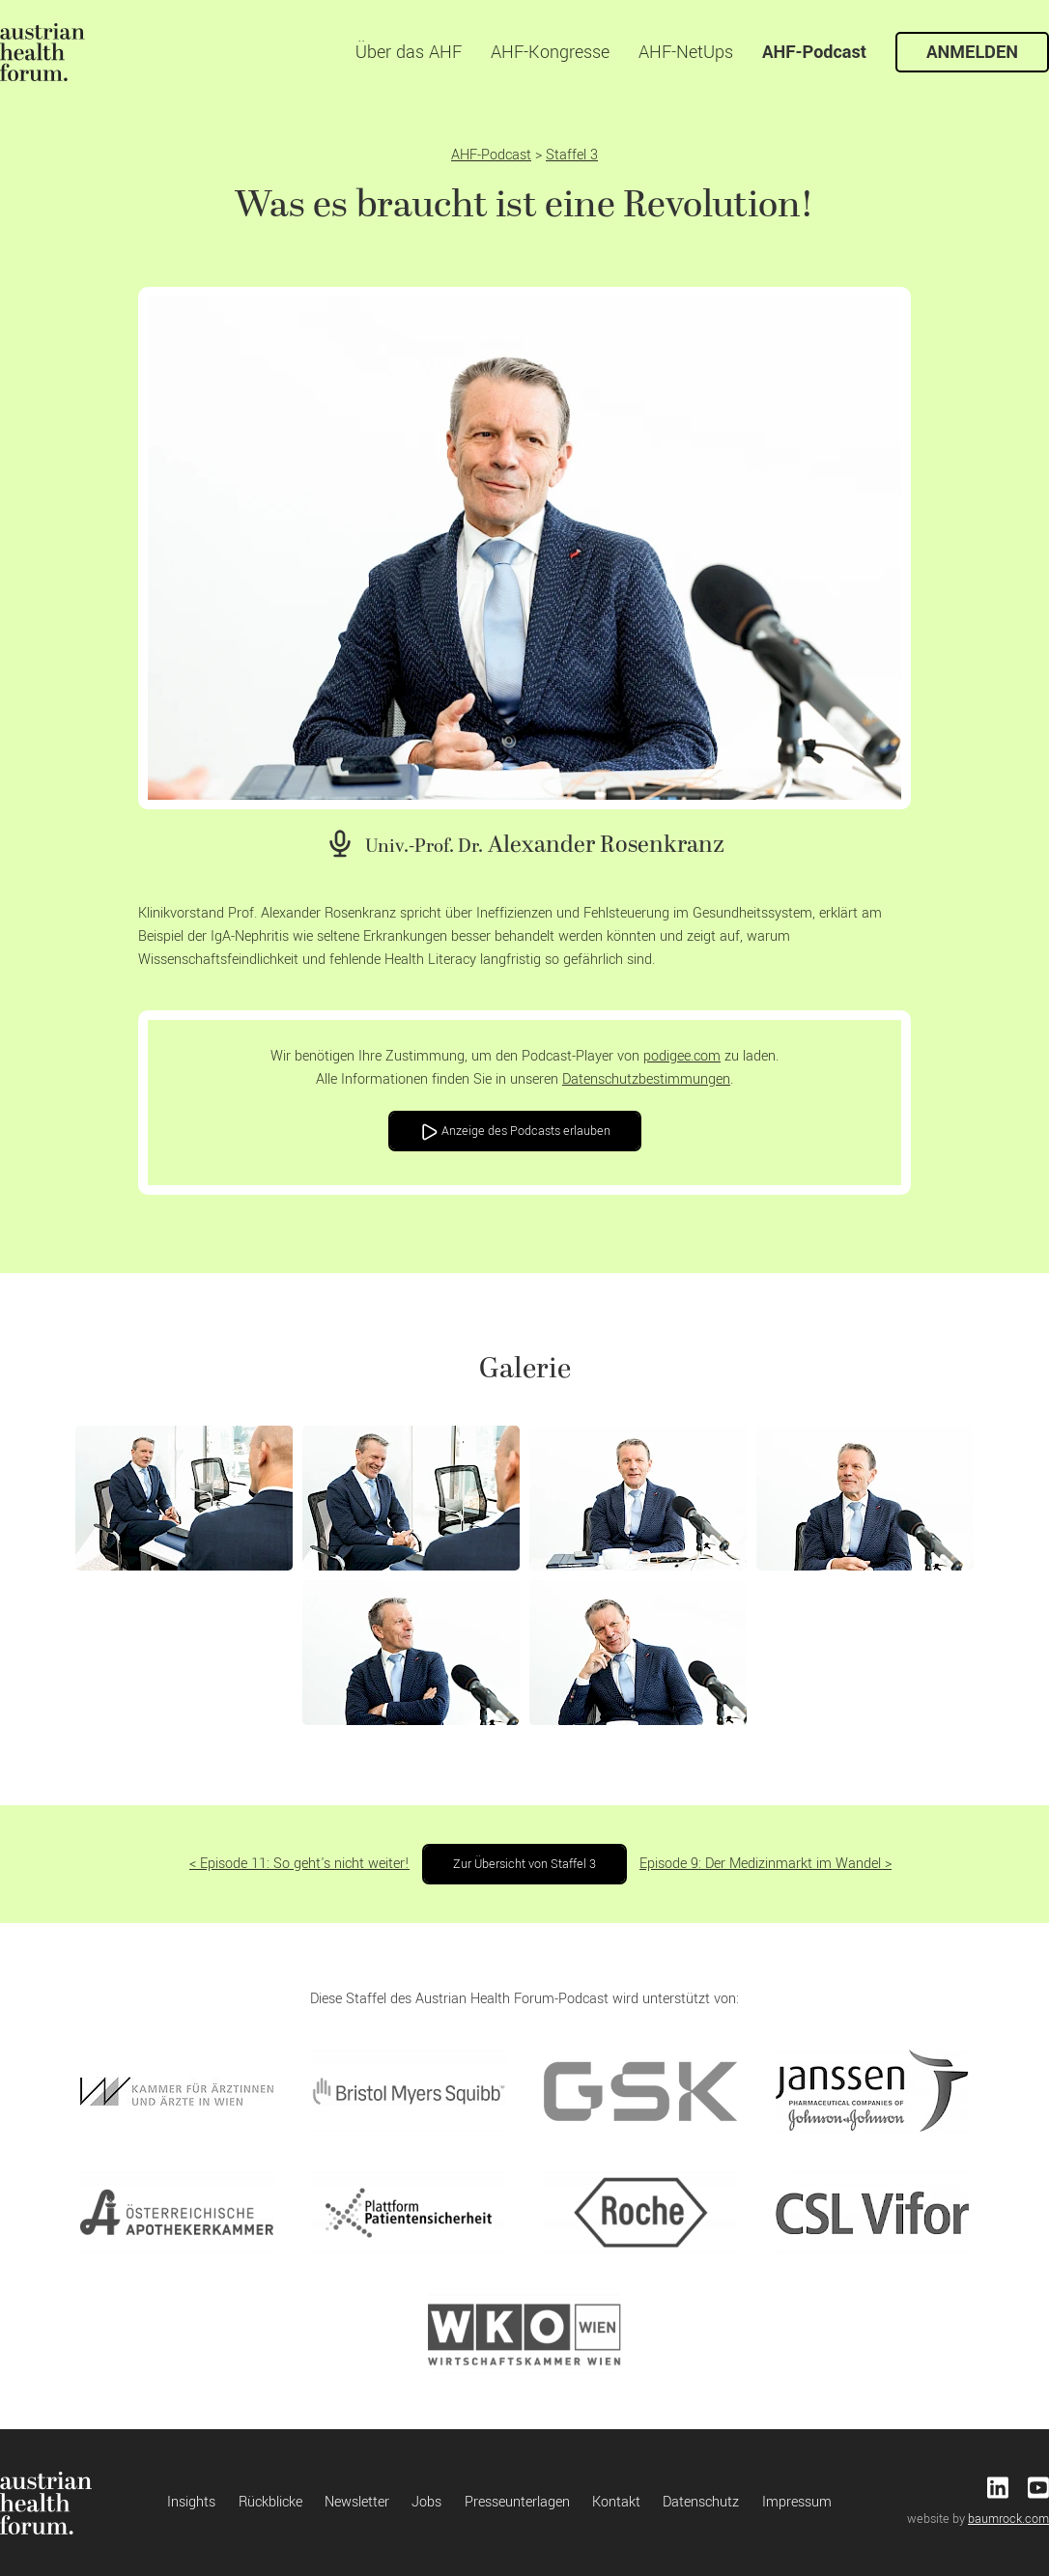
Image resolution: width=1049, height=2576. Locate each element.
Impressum (797, 2502)
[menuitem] (42, 52)
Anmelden (972, 52)
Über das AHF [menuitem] (408, 52)
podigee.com (682, 1056)
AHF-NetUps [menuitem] (685, 52)
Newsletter (357, 2502)
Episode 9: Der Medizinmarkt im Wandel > (765, 1864)
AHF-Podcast (491, 155)
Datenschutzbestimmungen (646, 1079)
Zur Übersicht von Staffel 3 (524, 1864)
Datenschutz (701, 2502)
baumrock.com (1008, 2519)
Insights (191, 2502)
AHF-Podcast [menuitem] (814, 52)
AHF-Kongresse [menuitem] (550, 52)
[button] (184, 1498)
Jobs (426, 2502)
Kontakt (616, 2502)
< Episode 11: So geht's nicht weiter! (299, 1864)
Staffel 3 (572, 155)
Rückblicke (270, 2502)
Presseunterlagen (517, 2502)
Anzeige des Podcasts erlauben (514, 1132)
